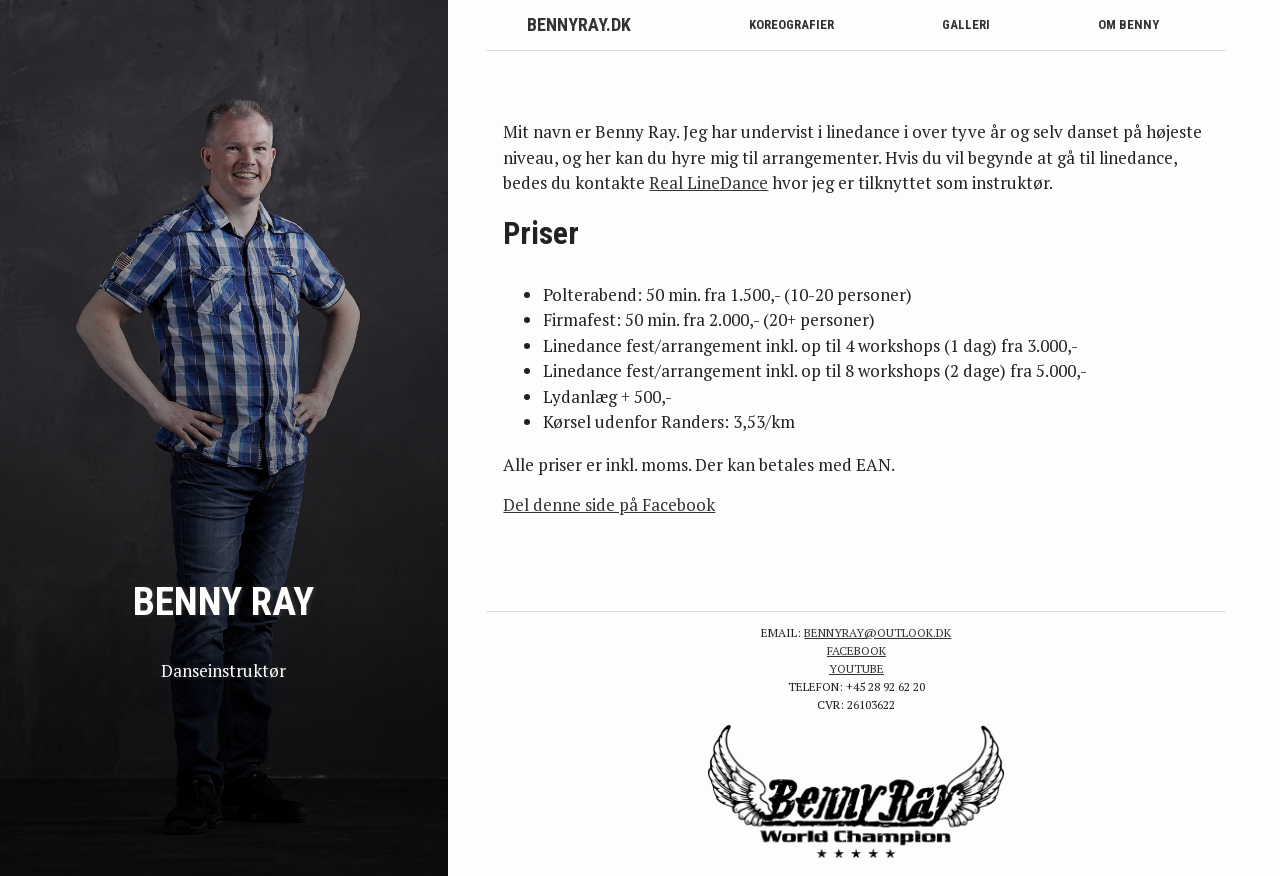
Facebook (856, 650)
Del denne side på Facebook (609, 504)
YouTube (856, 668)
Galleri (966, 24)
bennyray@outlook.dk (877, 632)
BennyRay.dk (579, 24)
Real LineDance (708, 182)
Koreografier (791, 24)
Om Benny (1128, 24)
